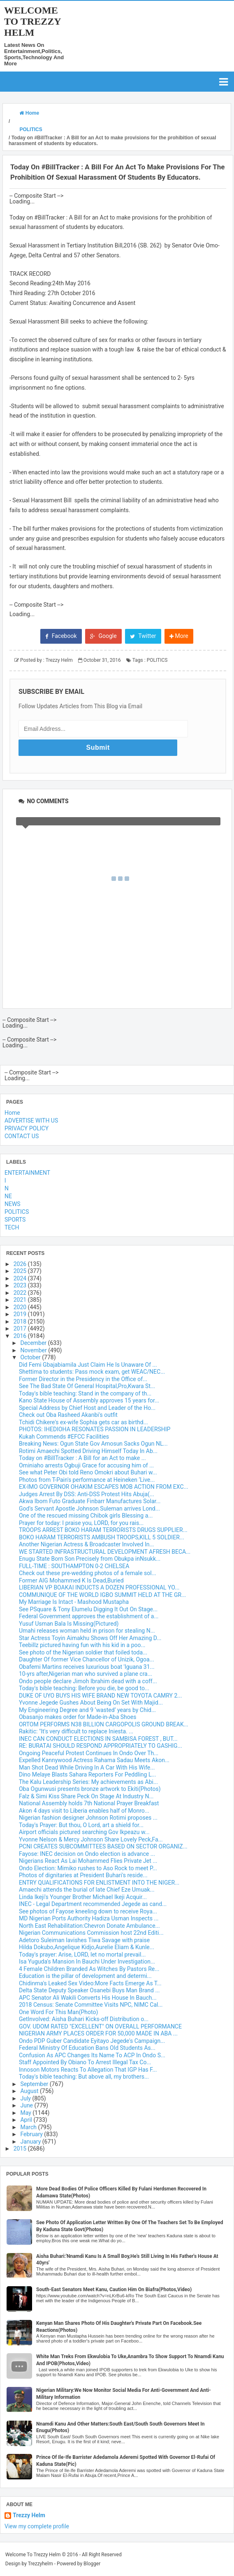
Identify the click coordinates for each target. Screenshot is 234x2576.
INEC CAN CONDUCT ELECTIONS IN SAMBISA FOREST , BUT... (98, 1738)
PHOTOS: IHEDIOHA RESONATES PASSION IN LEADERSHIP (94, 1429)
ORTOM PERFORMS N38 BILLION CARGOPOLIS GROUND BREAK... (103, 1724)
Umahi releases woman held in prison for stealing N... (87, 1630)
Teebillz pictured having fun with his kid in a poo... (82, 1645)
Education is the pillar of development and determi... (85, 1976)
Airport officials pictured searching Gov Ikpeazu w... (84, 1832)
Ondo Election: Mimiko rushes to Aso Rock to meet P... (88, 1868)
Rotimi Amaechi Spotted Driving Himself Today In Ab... (88, 1451)
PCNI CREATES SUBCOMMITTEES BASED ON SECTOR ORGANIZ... (103, 1846)
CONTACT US (22, 1136)
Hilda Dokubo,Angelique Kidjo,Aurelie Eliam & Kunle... (86, 1947)
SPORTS (15, 1219)
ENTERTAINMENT (27, 1172)
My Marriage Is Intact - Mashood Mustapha (74, 1602)
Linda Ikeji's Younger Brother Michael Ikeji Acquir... (83, 1897)
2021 (21, 1299)
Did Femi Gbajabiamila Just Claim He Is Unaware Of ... (88, 1364)
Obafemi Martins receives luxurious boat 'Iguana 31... (87, 1666)
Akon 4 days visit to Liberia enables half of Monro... (84, 1810)
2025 (21, 1271)
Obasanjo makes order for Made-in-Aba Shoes (77, 1717)
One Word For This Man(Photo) (58, 2012)
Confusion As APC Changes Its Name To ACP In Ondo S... (92, 2055)
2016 (21, 1336)
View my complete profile (37, 2526)
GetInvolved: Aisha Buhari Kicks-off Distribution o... (83, 2019)
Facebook (60, 636)
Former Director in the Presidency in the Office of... (83, 1379)
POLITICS (157, 660)
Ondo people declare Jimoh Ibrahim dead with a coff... (88, 1681)
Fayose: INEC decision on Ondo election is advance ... (87, 1854)
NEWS (13, 1204)
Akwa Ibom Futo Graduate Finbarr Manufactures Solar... (90, 1501)
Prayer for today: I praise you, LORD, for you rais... (81, 1523)
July (26, 2098)
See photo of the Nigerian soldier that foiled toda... (83, 1652)
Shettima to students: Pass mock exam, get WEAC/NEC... (92, 1371)
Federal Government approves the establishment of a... (89, 1616)
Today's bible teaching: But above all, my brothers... (84, 2076)
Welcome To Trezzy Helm (32, 21)
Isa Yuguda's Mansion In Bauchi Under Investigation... (87, 1961)
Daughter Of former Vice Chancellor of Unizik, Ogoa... (86, 1659)
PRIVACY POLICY (27, 1128)
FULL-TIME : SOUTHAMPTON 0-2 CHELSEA (74, 1566)
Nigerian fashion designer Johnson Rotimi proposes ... (88, 1817)
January (31, 2141)
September (34, 2084)
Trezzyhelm (40, 2564)
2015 (21, 2148)
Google (103, 636)
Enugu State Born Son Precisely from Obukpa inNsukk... (89, 1558)
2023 (21, 1285)
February (32, 2134)
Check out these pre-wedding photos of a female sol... (87, 1573)
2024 (21, 1278)
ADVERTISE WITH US (31, 1120)
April (26, 2119)
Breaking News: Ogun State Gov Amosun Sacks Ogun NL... (93, 1443)
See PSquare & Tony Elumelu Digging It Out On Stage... (88, 1609)
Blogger (91, 2564)
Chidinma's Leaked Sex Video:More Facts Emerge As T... (90, 1983)
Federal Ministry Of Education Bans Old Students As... (87, 2048)
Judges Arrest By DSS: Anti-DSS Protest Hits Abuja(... (86, 1494)
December (34, 1343)
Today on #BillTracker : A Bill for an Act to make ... (82, 1458)
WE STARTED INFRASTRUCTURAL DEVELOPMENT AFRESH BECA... (104, 1551)
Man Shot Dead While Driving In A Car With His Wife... (87, 1767)
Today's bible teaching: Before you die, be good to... (84, 1688)
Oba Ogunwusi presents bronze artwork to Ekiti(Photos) (90, 1789)
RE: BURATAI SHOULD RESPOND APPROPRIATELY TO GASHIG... (100, 1745)
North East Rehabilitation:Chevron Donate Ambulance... (89, 1925)
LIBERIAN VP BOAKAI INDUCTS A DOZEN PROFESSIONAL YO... (99, 1587)
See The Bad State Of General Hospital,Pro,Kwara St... (87, 1386)
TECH (12, 1227)
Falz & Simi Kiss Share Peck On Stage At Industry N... (86, 1796)
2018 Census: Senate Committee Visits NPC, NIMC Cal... (91, 2004)
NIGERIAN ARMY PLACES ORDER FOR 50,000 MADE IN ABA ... (98, 2033)
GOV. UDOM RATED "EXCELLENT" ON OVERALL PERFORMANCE (100, 2026)
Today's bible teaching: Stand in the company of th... (85, 1393)
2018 (21, 1321)
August (30, 2091)
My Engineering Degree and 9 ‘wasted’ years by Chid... (87, 1710)
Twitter (143, 636)
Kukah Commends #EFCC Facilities (64, 1436)
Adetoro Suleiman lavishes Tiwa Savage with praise (84, 1940)
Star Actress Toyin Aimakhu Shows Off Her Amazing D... (90, 1638)
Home (12, 1112)
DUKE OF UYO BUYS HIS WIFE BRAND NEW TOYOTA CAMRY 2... (100, 1695)
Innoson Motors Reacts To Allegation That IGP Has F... (88, 2069)
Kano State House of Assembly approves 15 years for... (89, 1400)
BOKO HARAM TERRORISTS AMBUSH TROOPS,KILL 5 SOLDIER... (101, 1537)
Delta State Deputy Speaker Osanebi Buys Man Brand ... (89, 1990)
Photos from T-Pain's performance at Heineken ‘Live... (87, 1479)
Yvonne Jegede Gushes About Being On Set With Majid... (91, 1702)
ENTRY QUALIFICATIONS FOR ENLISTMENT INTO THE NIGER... (99, 1882)
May (26, 2112)
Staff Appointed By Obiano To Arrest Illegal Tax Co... (85, 2062)
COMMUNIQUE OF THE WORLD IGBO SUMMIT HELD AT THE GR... (102, 1595)
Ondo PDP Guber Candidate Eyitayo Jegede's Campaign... (92, 2041)
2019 (21, 1314)
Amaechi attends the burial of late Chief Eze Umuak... (87, 1889)
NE (8, 1196)
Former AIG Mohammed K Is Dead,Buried (71, 1580)
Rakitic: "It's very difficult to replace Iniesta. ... (76, 1731)
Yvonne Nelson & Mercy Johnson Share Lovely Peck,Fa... (91, 1839)
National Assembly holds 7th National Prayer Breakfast (89, 1803)
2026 (21, 1264)
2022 (21, 1292)
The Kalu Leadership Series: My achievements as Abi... (88, 1782)
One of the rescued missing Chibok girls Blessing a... (86, 1515)
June (27, 2105)
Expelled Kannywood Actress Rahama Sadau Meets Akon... (94, 1760)
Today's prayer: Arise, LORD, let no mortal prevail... (82, 1954)
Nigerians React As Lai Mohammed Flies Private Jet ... (88, 1860)
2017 (21, 1328)
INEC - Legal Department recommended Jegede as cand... (93, 1904)
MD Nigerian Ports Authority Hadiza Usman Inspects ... (89, 1918)
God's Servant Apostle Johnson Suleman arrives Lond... (89, 1508)
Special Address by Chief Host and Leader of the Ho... (87, 1408)
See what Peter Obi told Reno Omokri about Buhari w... (88, 1472)
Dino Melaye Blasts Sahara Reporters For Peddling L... (87, 1774)
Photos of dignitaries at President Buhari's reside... (83, 1875)
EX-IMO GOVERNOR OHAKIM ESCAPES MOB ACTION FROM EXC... (103, 1486)
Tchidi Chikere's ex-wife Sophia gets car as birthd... (83, 1422)
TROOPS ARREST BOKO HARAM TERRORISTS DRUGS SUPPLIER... (103, 1530)
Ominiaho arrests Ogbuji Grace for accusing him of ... (86, 1465)
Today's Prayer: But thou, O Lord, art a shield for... (81, 1825)
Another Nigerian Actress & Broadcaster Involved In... (86, 1544)
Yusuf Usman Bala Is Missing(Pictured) (68, 1623)
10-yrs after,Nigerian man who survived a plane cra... (85, 1673)
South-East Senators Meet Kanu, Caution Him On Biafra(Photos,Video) (114, 2289)
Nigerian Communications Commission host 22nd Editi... (91, 1932)
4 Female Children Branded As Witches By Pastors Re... (89, 1969)
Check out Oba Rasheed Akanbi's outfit (68, 1415)
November (34, 1350)
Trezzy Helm (29, 2515)
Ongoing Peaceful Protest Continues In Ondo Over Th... (88, 1753)
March (29, 2127)
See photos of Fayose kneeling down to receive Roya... (88, 1911)
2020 (21, 1307)
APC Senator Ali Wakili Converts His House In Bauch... (88, 1997)
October (31, 1357)
